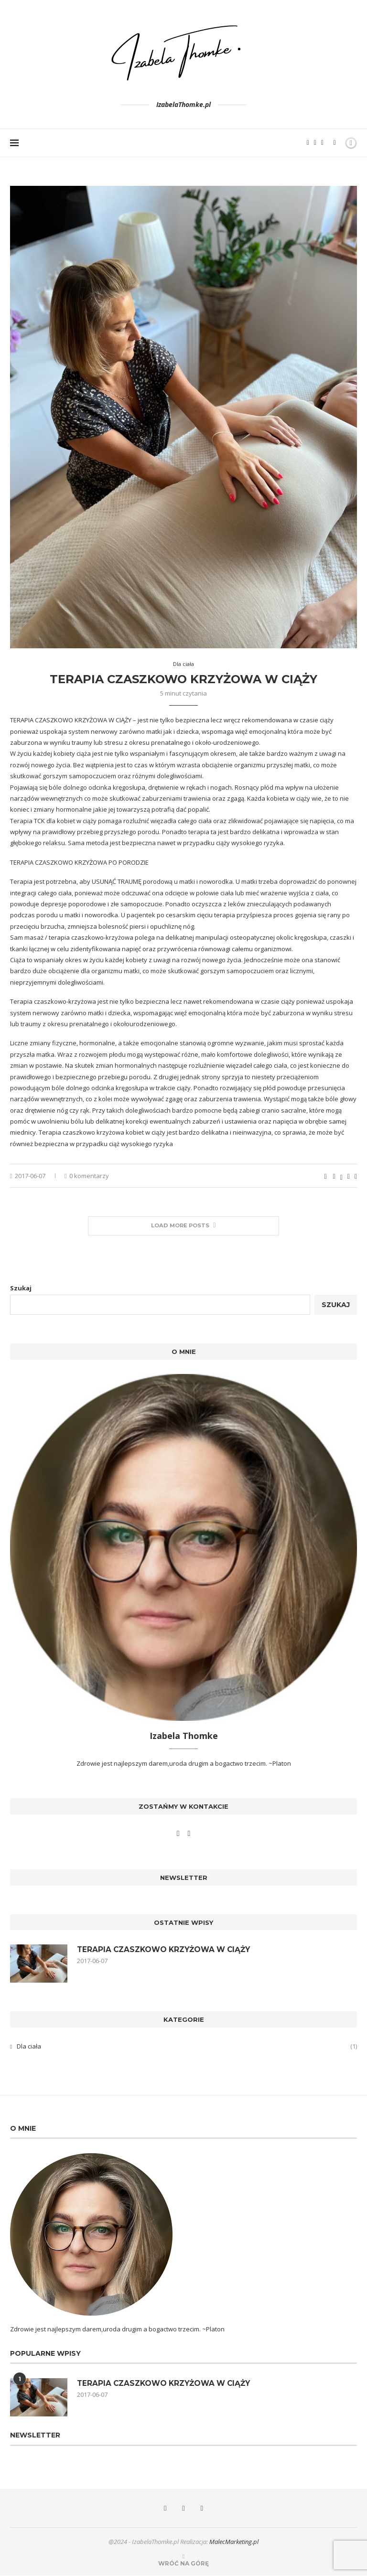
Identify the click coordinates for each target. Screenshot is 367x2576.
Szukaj (21, 1288)
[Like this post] (325, 1176)
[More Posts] (183, 1226)
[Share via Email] (356, 1176)
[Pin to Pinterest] (348, 1176)
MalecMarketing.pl (234, 2542)
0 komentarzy (87, 1175)
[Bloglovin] (322, 143)
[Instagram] (315, 143)
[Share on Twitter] (341, 1176)
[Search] (334, 143)
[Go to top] (183, 2563)
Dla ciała (187, 2046)
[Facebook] (308, 143)
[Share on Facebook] (334, 1176)
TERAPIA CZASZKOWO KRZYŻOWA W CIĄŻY (183, 679)
